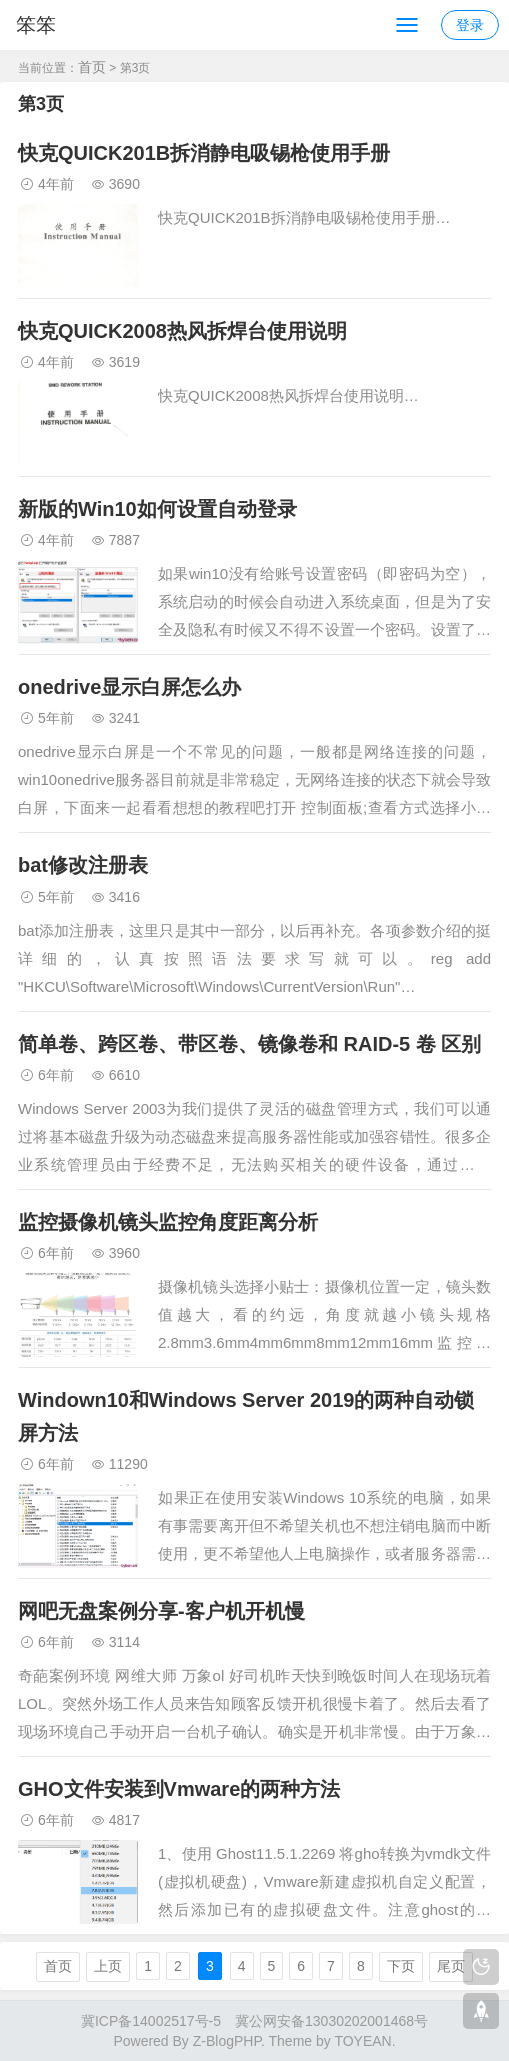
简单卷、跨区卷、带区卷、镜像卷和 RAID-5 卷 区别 (249, 1044)
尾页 (451, 1966)
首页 (92, 67)
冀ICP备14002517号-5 (151, 2021)
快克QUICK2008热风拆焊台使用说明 (182, 331)
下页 (401, 1966)
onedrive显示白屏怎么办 (129, 687)
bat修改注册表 (83, 865)
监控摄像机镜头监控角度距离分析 (168, 1222)
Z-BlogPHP (227, 2041)
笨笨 (36, 25)
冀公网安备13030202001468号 (331, 2021)
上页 (108, 1966)
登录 (470, 25)
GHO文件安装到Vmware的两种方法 (179, 1789)
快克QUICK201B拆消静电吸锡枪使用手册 (204, 153)
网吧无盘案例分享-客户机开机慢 (161, 1611)
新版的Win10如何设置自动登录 (157, 509)
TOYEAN (362, 2041)
